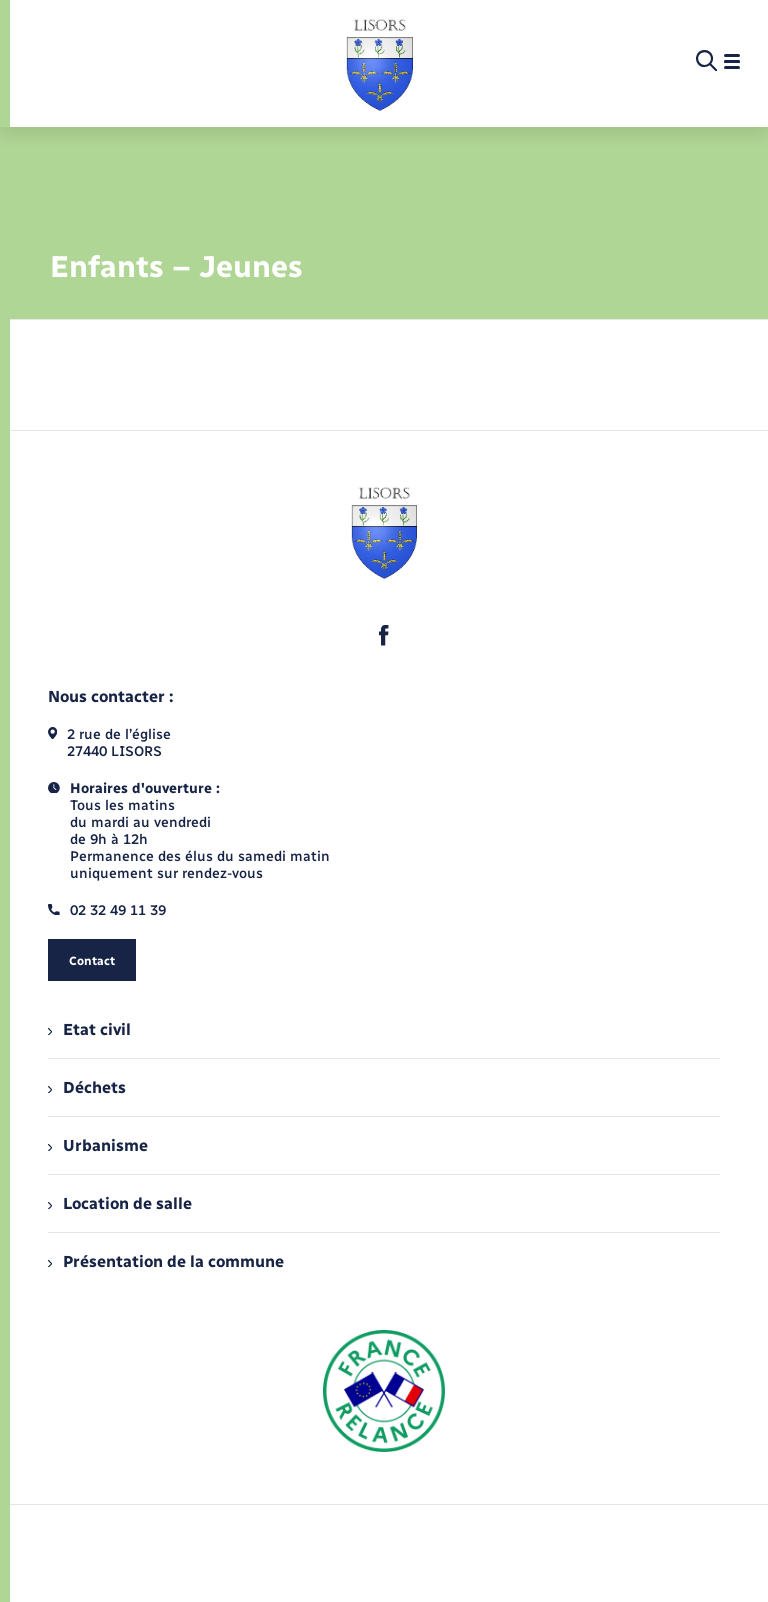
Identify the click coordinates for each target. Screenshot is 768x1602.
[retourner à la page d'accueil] (379, 62)
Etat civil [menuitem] (89, 1029)
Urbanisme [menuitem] (98, 1145)
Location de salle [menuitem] (120, 1203)
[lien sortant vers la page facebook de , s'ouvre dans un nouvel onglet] (384, 635)
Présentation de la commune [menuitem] (166, 1261)
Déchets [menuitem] (87, 1087)
